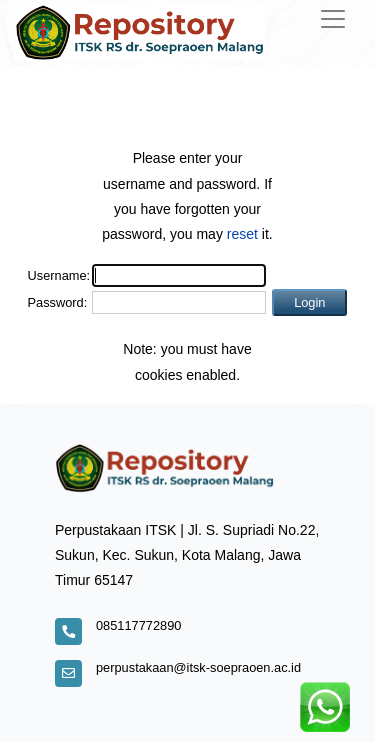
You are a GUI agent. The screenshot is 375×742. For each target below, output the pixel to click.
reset (242, 234)
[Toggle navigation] (333, 19)
